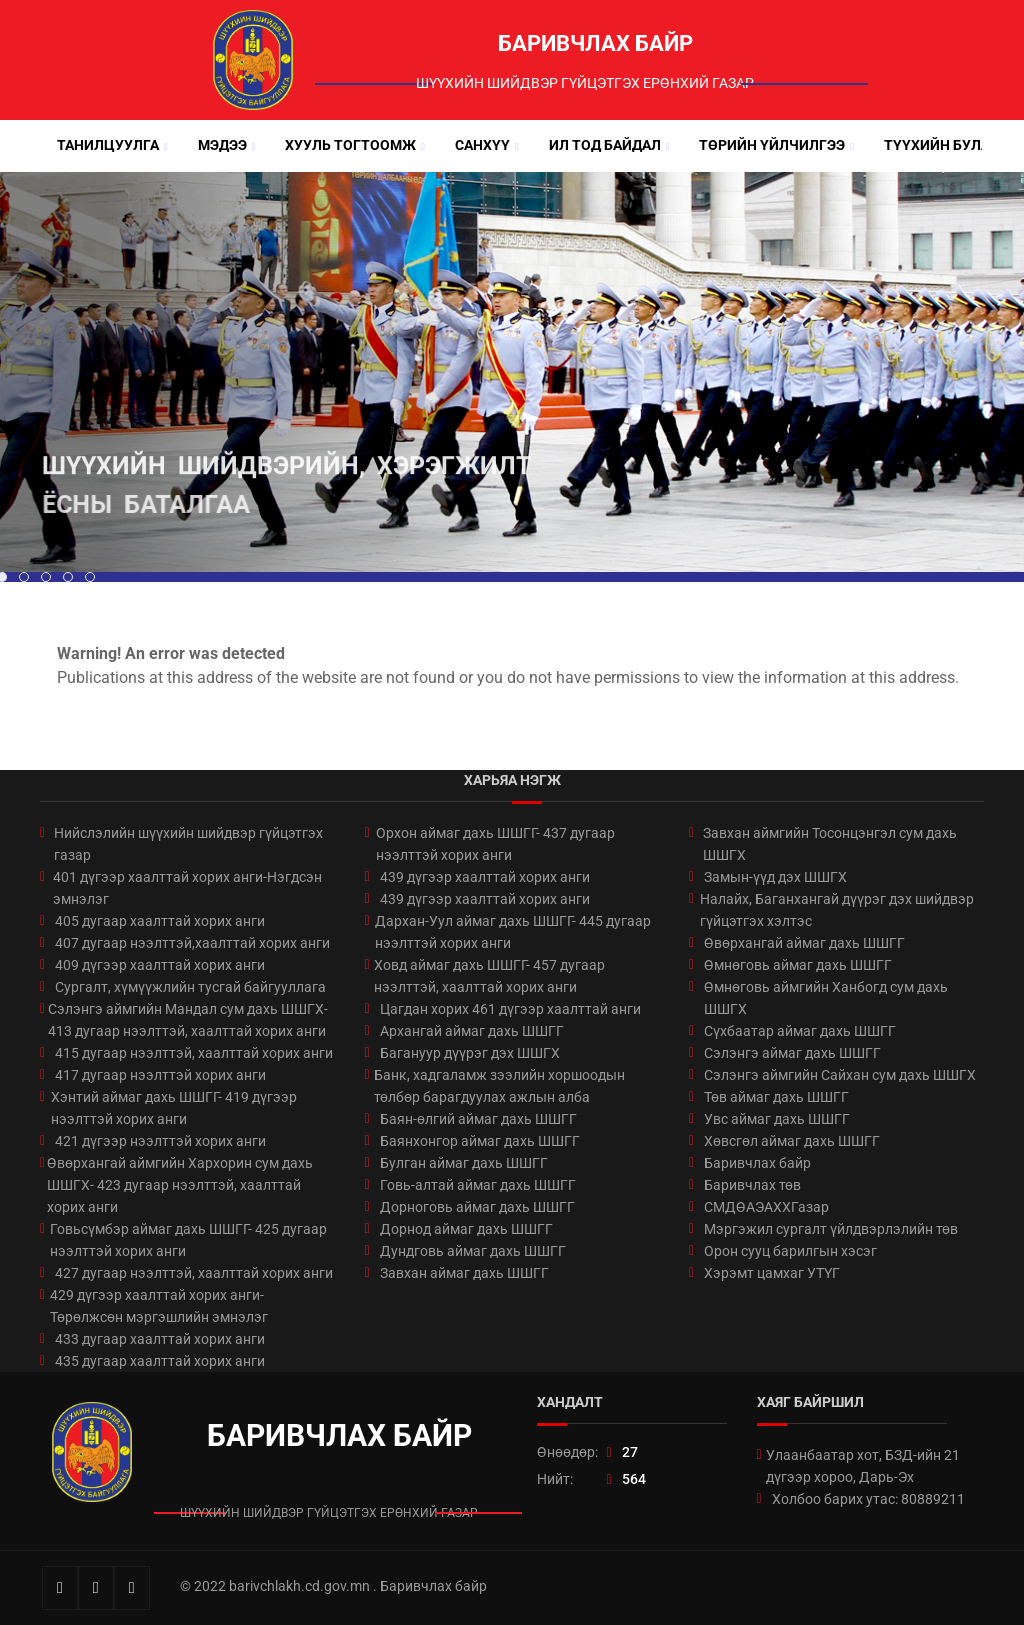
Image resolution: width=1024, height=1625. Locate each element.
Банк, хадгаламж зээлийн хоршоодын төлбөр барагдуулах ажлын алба (499, 1086)
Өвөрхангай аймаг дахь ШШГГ (804, 943)
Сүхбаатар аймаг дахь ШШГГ (800, 1031)
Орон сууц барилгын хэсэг (790, 1251)
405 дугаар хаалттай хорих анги (160, 921)
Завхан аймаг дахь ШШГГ (464, 1273)
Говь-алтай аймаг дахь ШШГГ (478, 1185)
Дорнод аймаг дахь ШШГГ (466, 1229)
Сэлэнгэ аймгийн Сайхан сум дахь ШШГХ (840, 1075)
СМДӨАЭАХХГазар (766, 1207)
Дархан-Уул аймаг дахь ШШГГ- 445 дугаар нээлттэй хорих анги (513, 932)
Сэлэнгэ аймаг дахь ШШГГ (792, 1053)
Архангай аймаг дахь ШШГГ (472, 1031)
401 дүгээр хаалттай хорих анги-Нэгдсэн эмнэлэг (187, 888)
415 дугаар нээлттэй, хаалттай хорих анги (194, 1053)
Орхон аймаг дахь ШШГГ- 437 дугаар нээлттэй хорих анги (495, 844)
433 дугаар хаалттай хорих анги (160, 1339)
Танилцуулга (108, 145)
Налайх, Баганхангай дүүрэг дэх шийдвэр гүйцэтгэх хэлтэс (837, 910)
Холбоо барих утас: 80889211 (868, 1499)
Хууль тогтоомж (350, 145)
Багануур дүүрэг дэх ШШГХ (470, 1053)
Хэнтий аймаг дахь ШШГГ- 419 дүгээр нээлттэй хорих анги (174, 1108)
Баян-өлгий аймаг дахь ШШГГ (478, 1119)
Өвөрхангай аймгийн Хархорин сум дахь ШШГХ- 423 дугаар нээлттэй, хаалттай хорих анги (180, 1185)
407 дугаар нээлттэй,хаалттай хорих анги (192, 943)
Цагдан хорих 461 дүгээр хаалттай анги (510, 1009)
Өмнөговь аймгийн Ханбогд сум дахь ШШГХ (826, 998)
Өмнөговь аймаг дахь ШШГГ (798, 965)
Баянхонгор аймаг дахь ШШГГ (480, 1141)
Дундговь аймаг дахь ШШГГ (473, 1251)
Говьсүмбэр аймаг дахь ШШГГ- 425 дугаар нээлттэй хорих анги (188, 1240)
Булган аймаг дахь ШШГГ (464, 1163)
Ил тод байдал (605, 145)
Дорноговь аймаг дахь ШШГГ (477, 1207)
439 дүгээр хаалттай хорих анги (485, 877)
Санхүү (482, 145)
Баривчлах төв (752, 1185)
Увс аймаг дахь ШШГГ (777, 1119)
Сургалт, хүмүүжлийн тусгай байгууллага (190, 987)
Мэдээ (222, 145)
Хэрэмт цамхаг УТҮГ (772, 1273)
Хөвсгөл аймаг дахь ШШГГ (792, 1141)
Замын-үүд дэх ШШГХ (775, 877)
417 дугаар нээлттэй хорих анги (160, 1075)
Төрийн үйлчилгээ (772, 145)
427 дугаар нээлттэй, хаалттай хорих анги (194, 1273)
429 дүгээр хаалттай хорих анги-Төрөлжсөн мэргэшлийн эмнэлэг (159, 1306)
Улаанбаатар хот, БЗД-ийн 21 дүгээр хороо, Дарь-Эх (863, 1466)
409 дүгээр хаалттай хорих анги (160, 965)
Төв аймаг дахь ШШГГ (776, 1097)
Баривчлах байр (757, 1163)
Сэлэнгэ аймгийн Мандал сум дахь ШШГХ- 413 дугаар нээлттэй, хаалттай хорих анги (188, 1020)
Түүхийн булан (942, 145)
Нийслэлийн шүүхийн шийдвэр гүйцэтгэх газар (188, 844)
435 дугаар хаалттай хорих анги (160, 1361)
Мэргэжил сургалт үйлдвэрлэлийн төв (831, 1229)
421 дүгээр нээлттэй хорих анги (160, 1141)
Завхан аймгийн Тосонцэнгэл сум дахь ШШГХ (830, 844)
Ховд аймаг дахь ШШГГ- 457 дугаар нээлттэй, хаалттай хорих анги (489, 976)
